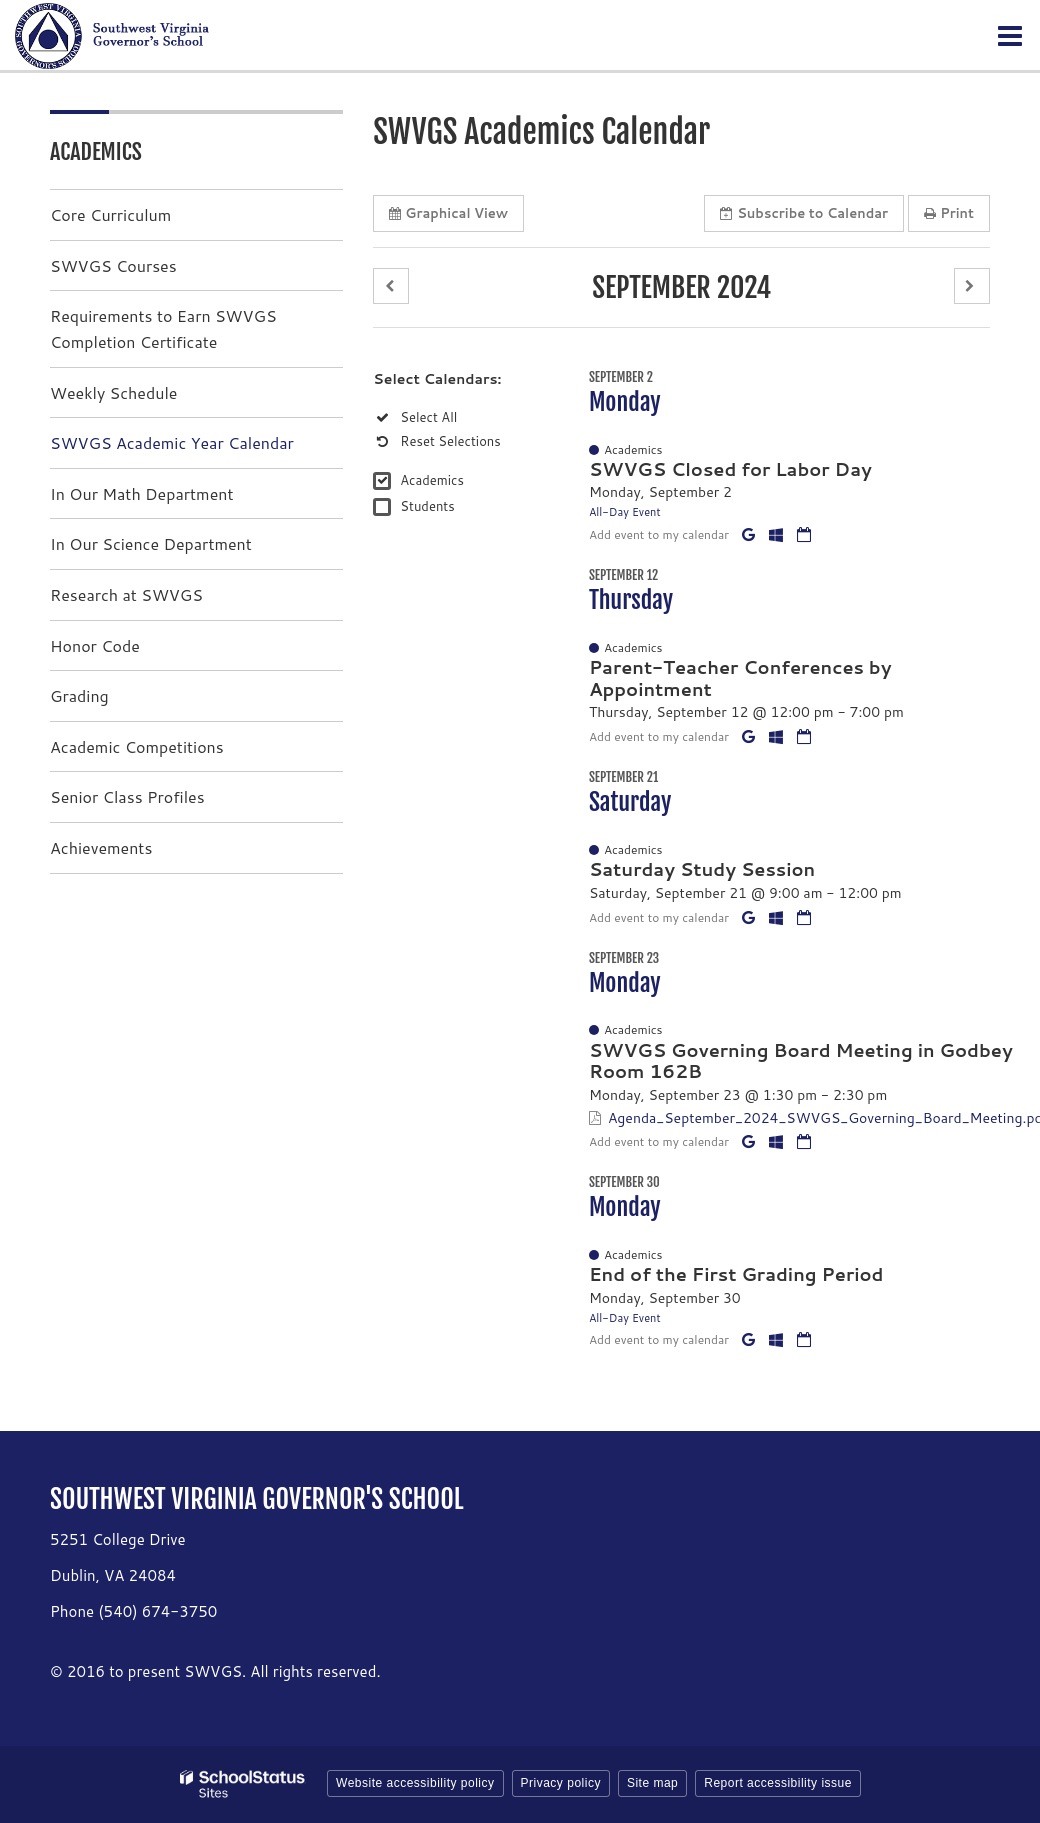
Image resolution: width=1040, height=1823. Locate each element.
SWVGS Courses (113, 265)
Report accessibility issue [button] (778, 1783)
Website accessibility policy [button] (415, 1783)
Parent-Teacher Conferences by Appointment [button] (740, 678)
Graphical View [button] (448, 213)
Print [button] (949, 213)
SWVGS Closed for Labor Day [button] (730, 469)
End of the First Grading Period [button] (736, 1274)
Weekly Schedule (113, 392)
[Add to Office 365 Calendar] (778, 534)
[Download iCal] (804, 534)
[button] (391, 286)
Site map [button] (652, 1783)
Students (427, 506)
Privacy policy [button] (561, 1783)
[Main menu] (1010, 35)
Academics (432, 480)
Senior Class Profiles (127, 796)
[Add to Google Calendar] (750, 534)
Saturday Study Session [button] (702, 869)
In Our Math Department (141, 493)
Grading (79, 695)
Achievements (101, 847)
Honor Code (95, 645)
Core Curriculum (110, 214)
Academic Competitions (137, 746)
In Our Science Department (151, 543)
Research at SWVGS (126, 594)
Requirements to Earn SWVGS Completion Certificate (163, 328)
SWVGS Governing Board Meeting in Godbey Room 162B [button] (801, 1061)
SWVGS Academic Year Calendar (172, 442)
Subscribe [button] (804, 213)
